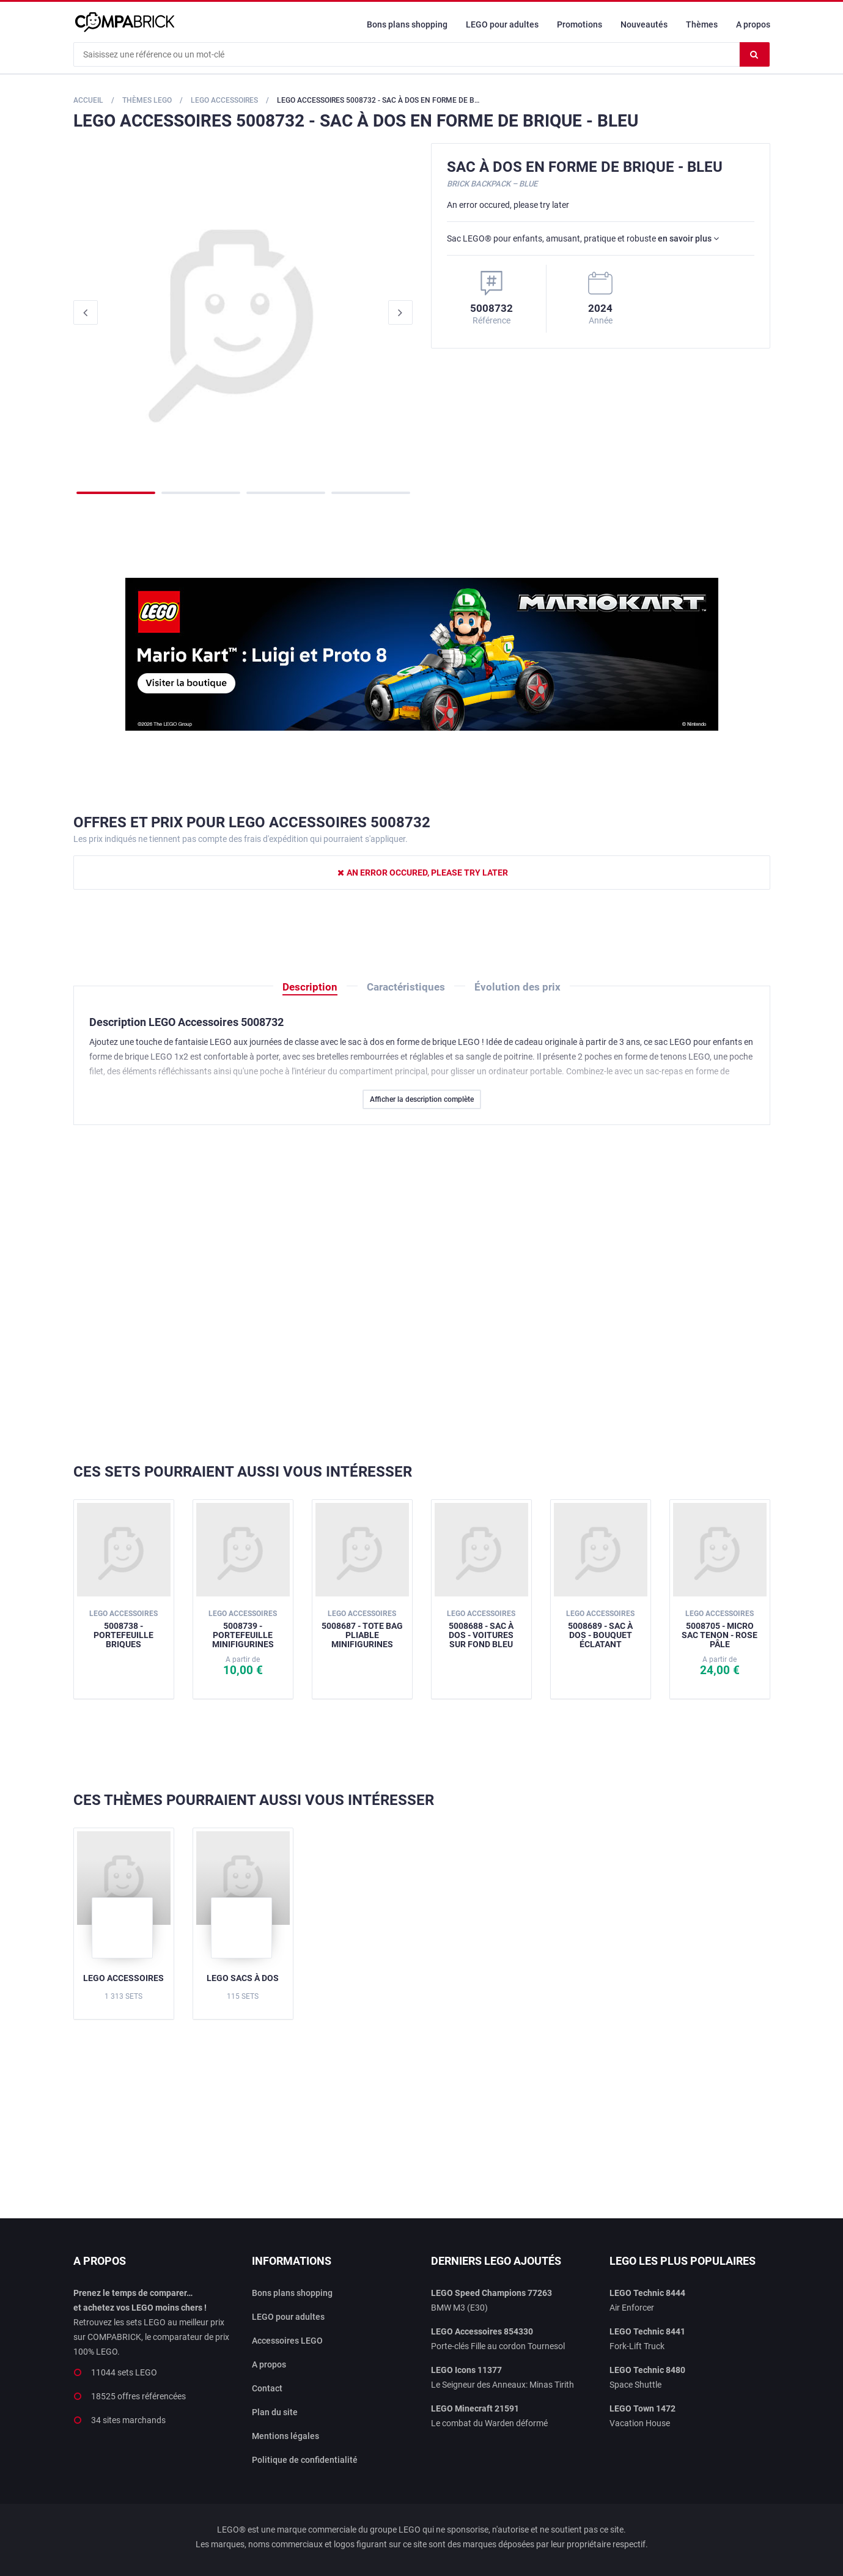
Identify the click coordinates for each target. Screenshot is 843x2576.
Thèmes (702, 24)
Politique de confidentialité (305, 2460)
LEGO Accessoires (123, 1978)
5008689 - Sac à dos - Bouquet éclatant (600, 1629)
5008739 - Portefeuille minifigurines (242, 1629)
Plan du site (275, 2412)
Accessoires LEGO (287, 2340)
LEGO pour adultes (502, 24)
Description (309, 987)
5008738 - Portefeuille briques (123, 1629)
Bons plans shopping (407, 24)
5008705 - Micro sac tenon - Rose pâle (719, 1629)
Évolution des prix (517, 987)
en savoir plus (688, 238)
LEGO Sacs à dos (243, 1978)
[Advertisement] (421, 1294)
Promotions (579, 24)
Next (400, 312)
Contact (267, 2388)
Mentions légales (285, 2436)
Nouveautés (644, 24)
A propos (753, 24)
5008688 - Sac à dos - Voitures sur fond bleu (481, 1629)
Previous (85, 312)
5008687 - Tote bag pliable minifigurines (362, 1629)
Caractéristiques (406, 987)
